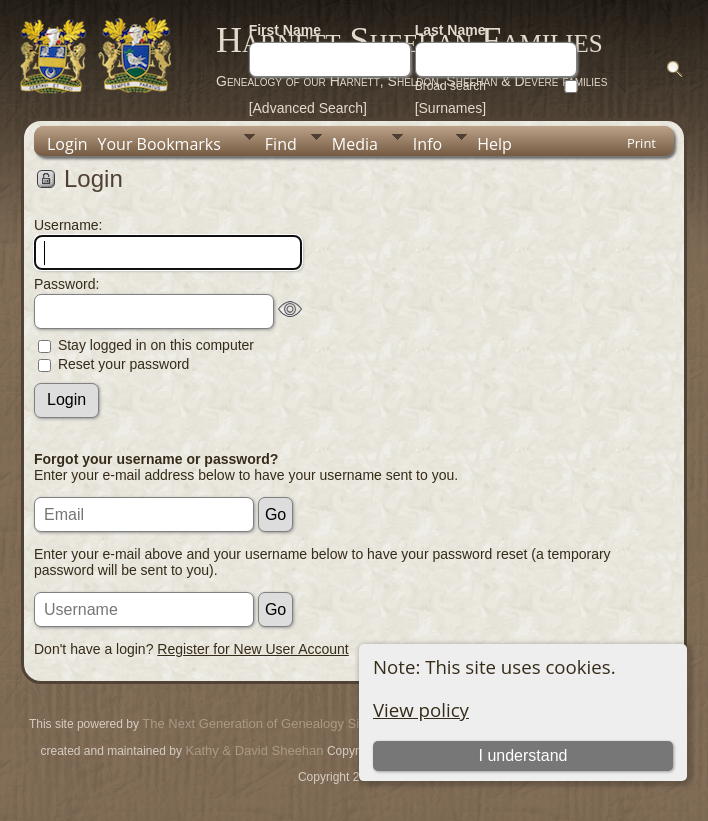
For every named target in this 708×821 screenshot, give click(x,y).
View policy (421, 709)
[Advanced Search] (308, 108)
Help (494, 144)
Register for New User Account (252, 649)
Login (67, 144)
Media (355, 144)
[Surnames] (451, 108)
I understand (522, 755)
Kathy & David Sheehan (253, 750)
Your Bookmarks (159, 144)
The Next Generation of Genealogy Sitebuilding (278, 723)
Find (281, 144)
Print (641, 143)
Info (427, 144)
